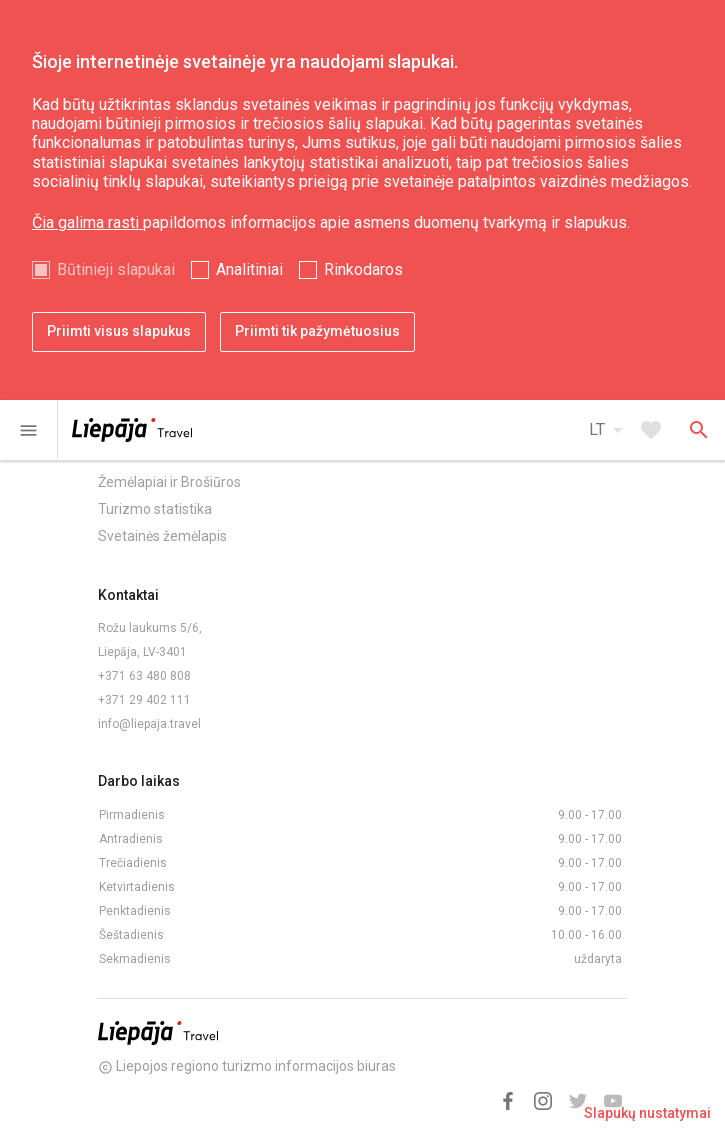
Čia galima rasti (87, 222)
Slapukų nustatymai (647, 1113)
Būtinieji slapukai (116, 269)
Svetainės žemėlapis (162, 536)
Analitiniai (249, 269)
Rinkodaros (363, 269)
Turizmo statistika (155, 509)
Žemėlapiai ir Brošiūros (169, 482)
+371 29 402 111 (144, 700)
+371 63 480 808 (144, 676)
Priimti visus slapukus (119, 331)
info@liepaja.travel (149, 724)
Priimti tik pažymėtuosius (317, 331)
